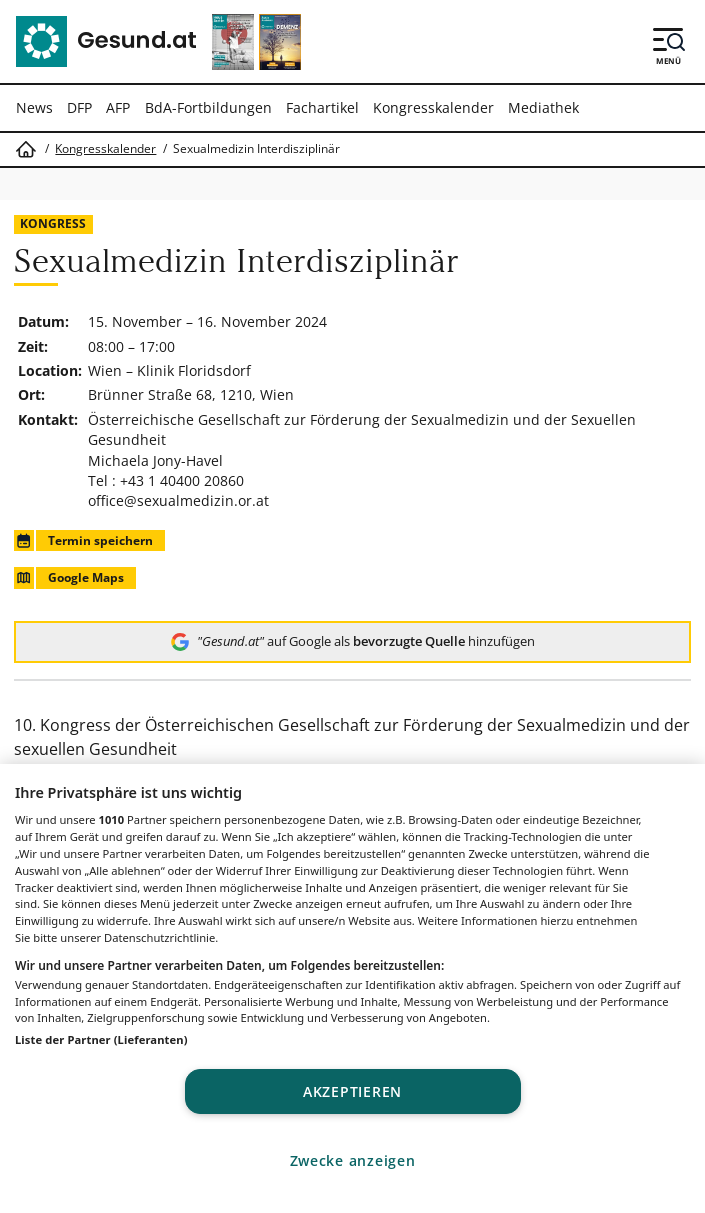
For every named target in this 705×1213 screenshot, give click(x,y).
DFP (79, 107)
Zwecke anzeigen (353, 1160)
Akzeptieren (352, 1091)
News (34, 107)
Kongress (53, 223)
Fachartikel (322, 107)
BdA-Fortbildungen (208, 107)
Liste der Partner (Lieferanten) (101, 1039)
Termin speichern (83, 540)
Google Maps (68, 577)
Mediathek (543, 107)
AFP (118, 107)
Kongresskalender (433, 107)
